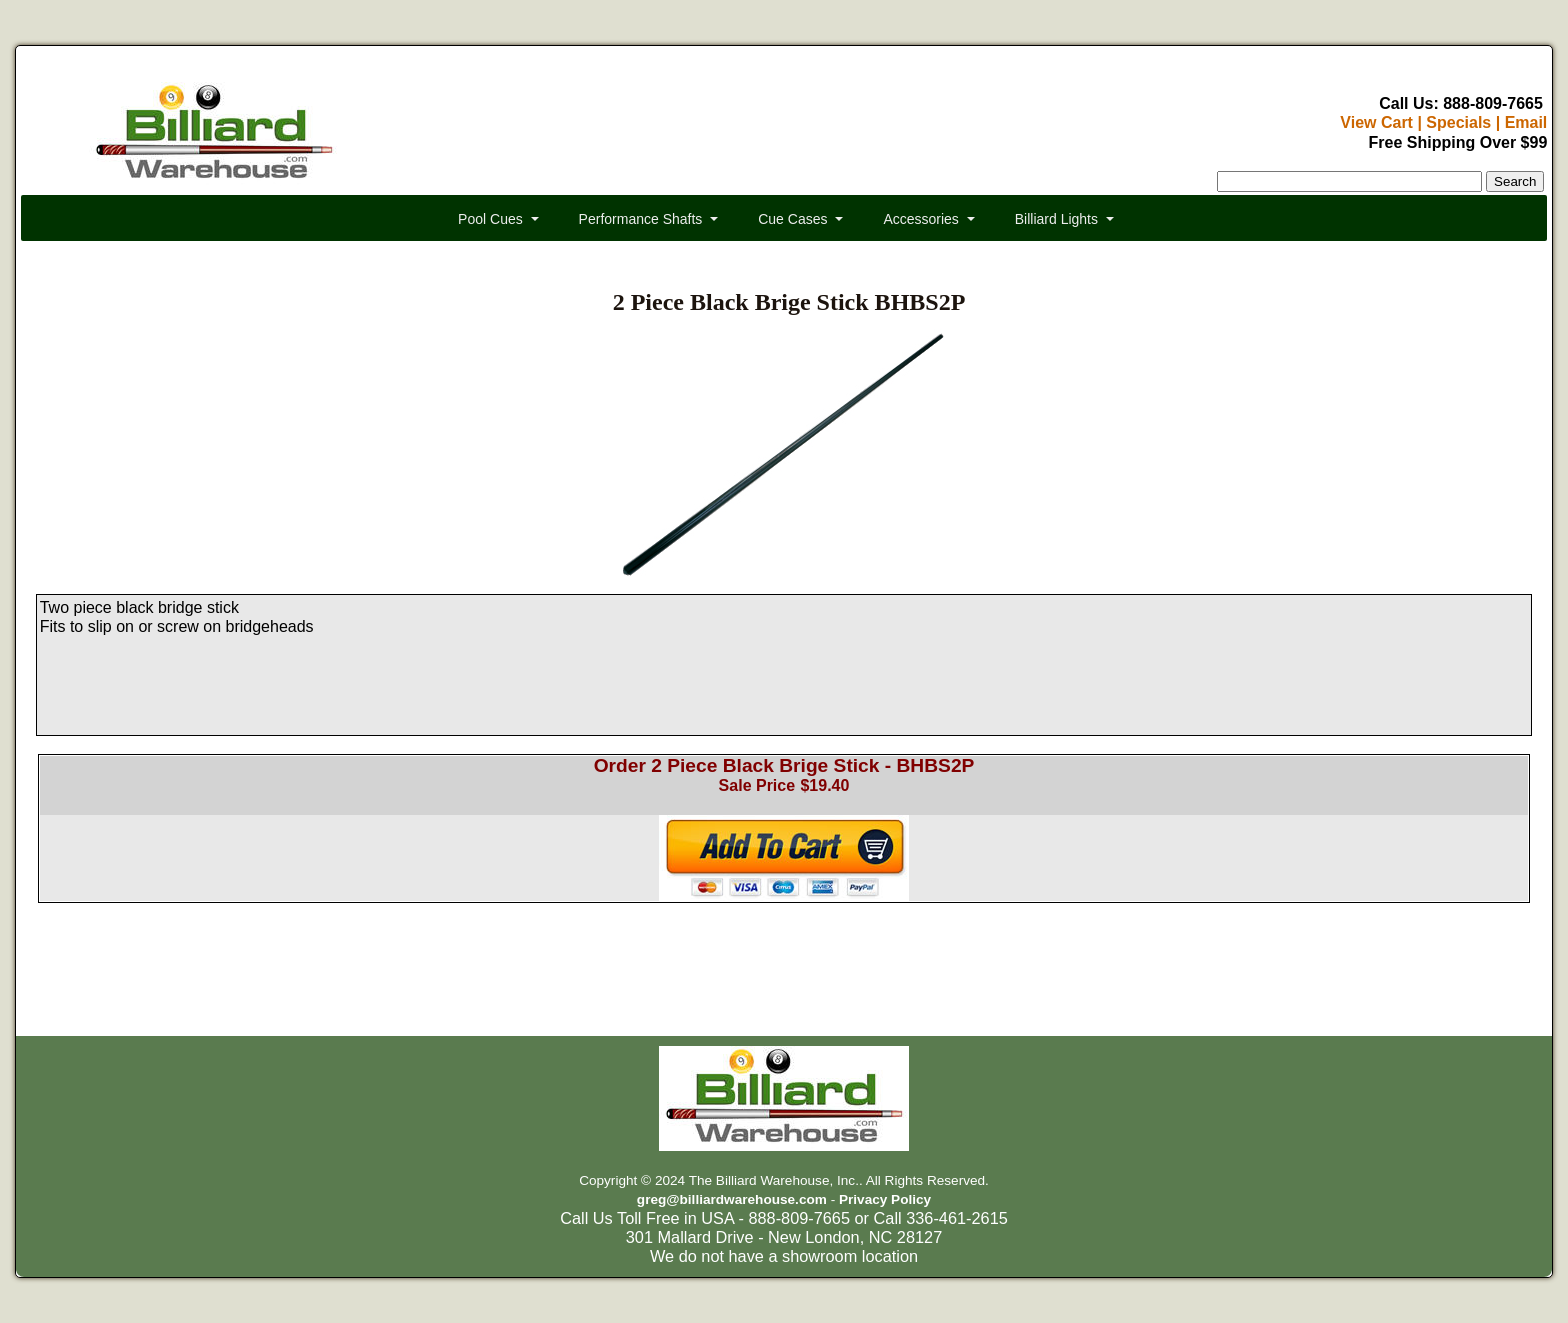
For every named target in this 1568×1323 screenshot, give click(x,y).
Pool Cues (490, 219)
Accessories (920, 219)
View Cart (1376, 122)
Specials (1458, 122)
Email (1526, 122)
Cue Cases (792, 219)
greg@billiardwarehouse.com (732, 1199)
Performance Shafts (641, 219)
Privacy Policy (885, 1199)
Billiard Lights (1056, 219)
